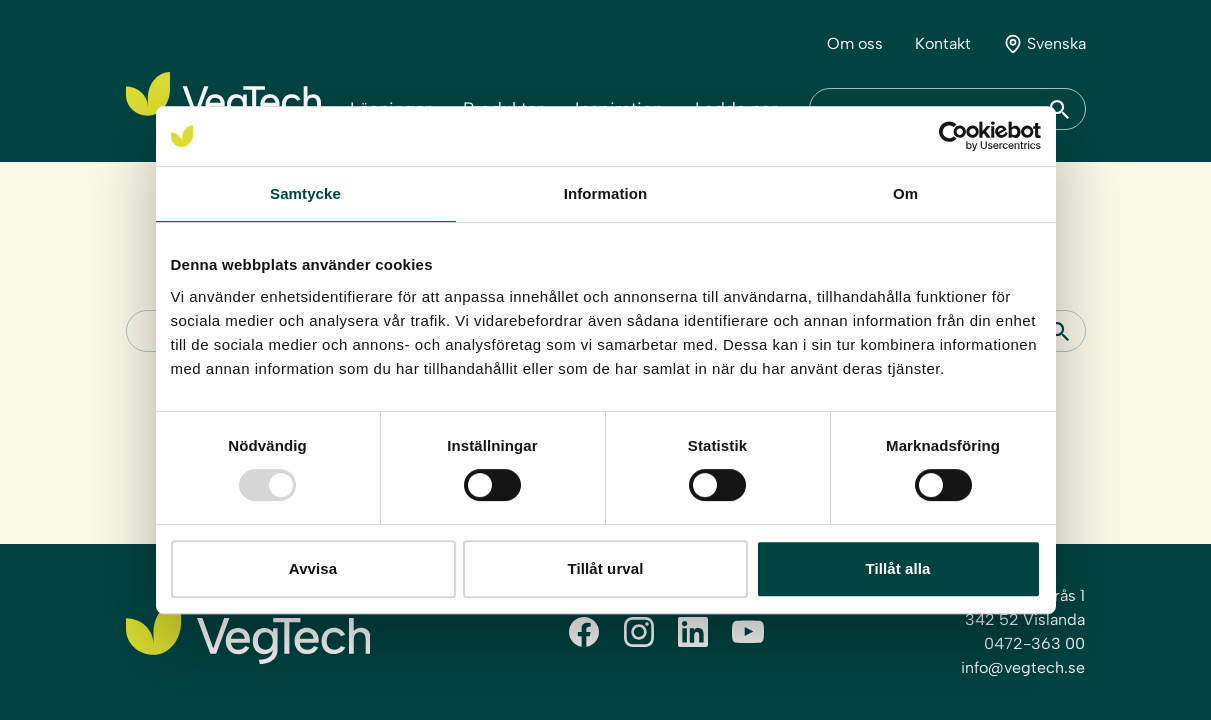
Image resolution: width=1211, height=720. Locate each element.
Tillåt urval (606, 568)
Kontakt (943, 43)
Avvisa (313, 568)
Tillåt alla (897, 568)
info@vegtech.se (1023, 667)
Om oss (855, 43)
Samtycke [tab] (305, 193)
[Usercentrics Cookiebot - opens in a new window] (953, 136)
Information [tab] (606, 193)
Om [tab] (905, 193)
